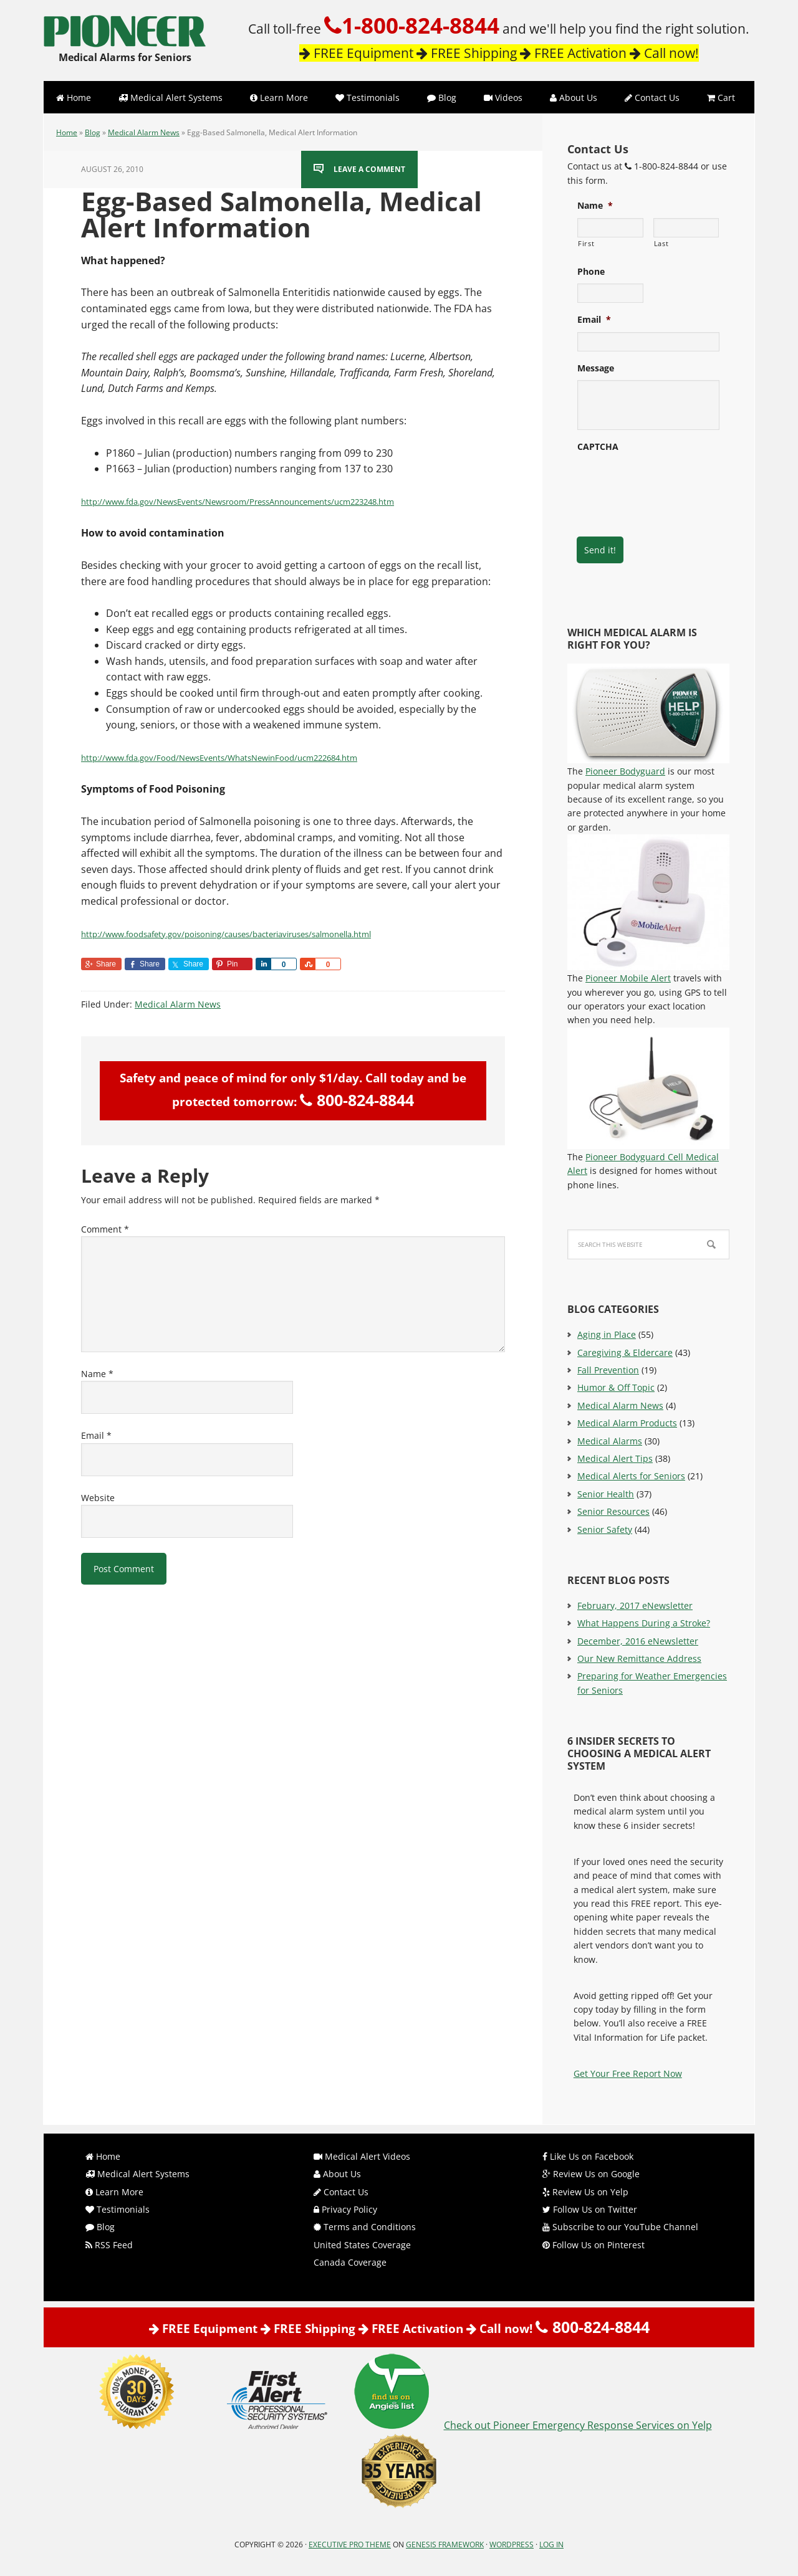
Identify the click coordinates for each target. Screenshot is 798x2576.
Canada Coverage (350, 2262)
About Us (337, 2174)
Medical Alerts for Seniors (631, 1476)
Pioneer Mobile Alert (628, 978)
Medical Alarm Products (627, 1423)
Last (661, 243)
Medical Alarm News (144, 132)
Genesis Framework (445, 2544)
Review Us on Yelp (585, 2192)
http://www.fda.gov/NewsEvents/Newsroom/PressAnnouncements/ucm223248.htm (237, 501)
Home (66, 132)
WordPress (511, 2544)
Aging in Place (606, 1334)
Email (96, 1435)
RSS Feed (109, 2245)
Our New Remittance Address (639, 1658)
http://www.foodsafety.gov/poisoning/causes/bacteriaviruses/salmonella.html (226, 934)
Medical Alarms (609, 1441)
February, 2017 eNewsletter (635, 1605)
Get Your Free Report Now (628, 2073)
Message (595, 368)
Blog (92, 132)
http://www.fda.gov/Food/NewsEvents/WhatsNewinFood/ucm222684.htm (219, 757)
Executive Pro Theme (350, 2544)
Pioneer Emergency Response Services (125, 25)
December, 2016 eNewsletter (637, 1641)
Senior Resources (613, 1511)
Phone (591, 271)
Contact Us (341, 2192)
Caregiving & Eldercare (625, 1352)
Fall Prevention (608, 1370)
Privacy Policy (345, 2209)
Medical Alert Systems (137, 2174)
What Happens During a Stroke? (643, 1623)
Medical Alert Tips (615, 1458)
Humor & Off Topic (616, 1387)
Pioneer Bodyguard (625, 771)
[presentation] (672, 483)
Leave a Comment (369, 169)
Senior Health (605, 1494)
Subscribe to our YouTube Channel (620, 2227)
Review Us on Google (591, 2174)
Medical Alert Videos (362, 2156)
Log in (551, 2544)
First (586, 243)
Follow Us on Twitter (589, 2209)
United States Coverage (362, 2245)
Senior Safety (604, 1529)
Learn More (114, 2192)
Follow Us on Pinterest (593, 2245)
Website (98, 1498)
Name (97, 1374)
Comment (105, 1229)
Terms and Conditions (365, 2227)
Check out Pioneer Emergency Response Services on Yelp (578, 2425)
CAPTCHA (597, 446)
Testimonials (117, 2209)
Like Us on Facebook (587, 2156)
